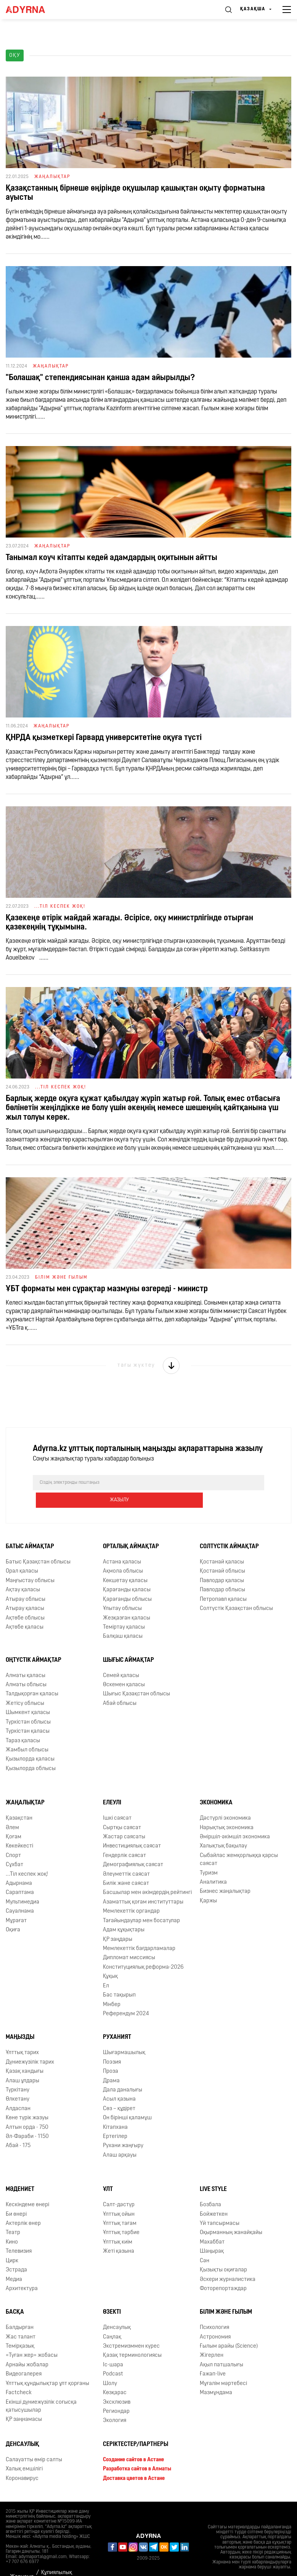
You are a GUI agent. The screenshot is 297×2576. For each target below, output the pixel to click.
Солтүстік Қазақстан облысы (236, 1591)
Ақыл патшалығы (221, 2347)
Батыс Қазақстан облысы (38, 1544)
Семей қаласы (121, 1658)
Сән (204, 2243)
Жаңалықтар (25, 1785)
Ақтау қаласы (23, 1572)
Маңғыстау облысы (30, 1563)
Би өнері (16, 2197)
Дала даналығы (122, 2072)
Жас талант (20, 2319)
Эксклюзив (116, 2385)
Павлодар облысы (222, 1572)
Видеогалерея (24, 2356)
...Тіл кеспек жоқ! (27, 1857)
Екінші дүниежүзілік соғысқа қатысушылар (41, 2389)
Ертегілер (115, 2119)
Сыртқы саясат (122, 1810)
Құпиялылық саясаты (56, 2559)
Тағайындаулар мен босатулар (141, 1903)
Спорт (13, 1838)
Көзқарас (115, 2375)
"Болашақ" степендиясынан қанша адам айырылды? (100, 378)
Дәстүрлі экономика (225, 1801)
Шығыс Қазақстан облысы (136, 1677)
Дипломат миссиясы (129, 1941)
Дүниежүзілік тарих (30, 2045)
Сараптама (20, 1875)
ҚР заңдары (117, 1922)
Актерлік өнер (23, 2206)
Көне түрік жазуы (27, 2100)
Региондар (116, 2394)
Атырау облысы (25, 1582)
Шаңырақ (212, 2234)
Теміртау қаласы (124, 1610)
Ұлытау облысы (122, 1591)
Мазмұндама (216, 2375)
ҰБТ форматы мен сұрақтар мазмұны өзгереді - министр (107, 1289)
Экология (114, 2403)
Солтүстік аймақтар (229, 1529)
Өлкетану (17, 2082)
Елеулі (112, 1785)
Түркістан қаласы (28, 1714)
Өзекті (112, 2295)
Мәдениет (20, 2172)
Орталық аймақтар (131, 1529)
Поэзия (112, 2045)
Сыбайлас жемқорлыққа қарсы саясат (239, 1842)
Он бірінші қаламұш (127, 2100)
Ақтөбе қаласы (24, 1610)
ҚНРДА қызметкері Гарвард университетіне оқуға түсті (104, 737)
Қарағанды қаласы (127, 1572)
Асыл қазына (119, 2082)
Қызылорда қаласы (30, 1742)
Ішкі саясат (117, 1801)
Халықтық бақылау (223, 1829)
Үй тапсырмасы (219, 2206)
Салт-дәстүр (119, 2187)
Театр (13, 2215)
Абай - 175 (18, 2128)
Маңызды (20, 2020)
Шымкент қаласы (28, 1695)
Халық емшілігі (24, 2451)
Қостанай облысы (222, 1554)
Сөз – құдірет (119, 2091)
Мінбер (111, 1987)
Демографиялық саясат (133, 1847)
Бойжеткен (214, 2197)
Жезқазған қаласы (126, 1600)
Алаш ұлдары (22, 2063)
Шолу (110, 2366)
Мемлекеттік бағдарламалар (139, 1931)
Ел (106, 1968)
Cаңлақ (112, 2319)
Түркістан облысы (28, 1705)
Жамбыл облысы (27, 1732)
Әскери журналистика (227, 2262)
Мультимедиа (22, 1884)
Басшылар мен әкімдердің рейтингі (147, 1875)
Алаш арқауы (119, 2138)
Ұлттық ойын (119, 2197)
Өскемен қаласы (124, 1667)
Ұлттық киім (117, 2225)
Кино (12, 2225)
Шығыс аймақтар (128, 1643)
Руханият (117, 2020)
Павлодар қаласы (222, 1563)
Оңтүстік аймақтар (33, 1643)
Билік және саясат (126, 1866)
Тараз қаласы (23, 1723)
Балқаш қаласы (123, 1619)
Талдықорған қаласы (32, 1677)
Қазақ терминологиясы (132, 2338)
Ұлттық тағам (119, 2206)
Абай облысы (119, 1686)
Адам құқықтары (123, 1912)
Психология (214, 2310)
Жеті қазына (118, 2234)
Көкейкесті (19, 1829)
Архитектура (22, 2271)
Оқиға (13, 1912)
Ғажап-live (213, 2356)
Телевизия (19, 2234)
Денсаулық (117, 2310)
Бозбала (210, 2187)
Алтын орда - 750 (27, 2110)
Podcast (113, 2356)
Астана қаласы (122, 1544)
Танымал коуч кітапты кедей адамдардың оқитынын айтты (111, 558)
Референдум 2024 (126, 1996)
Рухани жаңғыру (123, 2128)
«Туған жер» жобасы (32, 2338)
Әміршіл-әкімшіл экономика (235, 1819)
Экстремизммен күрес (131, 2329)
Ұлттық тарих (22, 2035)
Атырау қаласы (25, 1591)
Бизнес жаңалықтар (225, 1874)
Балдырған (20, 2310)
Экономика (216, 1785)
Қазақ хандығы (24, 2054)
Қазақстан (19, 1801)
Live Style (213, 2172)
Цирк (12, 2243)
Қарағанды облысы (127, 1582)
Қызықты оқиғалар (223, 2252)
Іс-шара (113, 2347)
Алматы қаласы (25, 1658)
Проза (110, 2054)
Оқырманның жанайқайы (231, 2215)
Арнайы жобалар (27, 2347)
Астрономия (215, 2319)
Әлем (12, 1810)
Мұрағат (16, 1903)
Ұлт (108, 2172)
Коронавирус (22, 2461)
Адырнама (19, 1866)
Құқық (110, 1959)
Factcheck (19, 2375)
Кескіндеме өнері (27, 2187)
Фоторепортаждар (223, 2271)
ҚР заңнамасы (24, 2402)
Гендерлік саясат (124, 1838)
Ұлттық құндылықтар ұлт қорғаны (47, 2366)
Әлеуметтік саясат (126, 1857)
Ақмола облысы (123, 1554)
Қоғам (13, 1819)
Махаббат (212, 2225)
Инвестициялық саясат (132, 1829)
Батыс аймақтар (30, 1529)
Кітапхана (115, 2110)
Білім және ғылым (226, 2295)
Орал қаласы (22, 1554)
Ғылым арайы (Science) (229, 2329)
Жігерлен (211, 2338)
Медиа (14, 2262)
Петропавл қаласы (223, 1582)
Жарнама (22, 2559)
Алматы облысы (26, 1667)
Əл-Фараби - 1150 (27, 2119)
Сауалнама (20, 1894)
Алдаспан (18, 2091)
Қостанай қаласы (222, 1544)
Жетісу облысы (25, 1686)
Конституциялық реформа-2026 (143, 1950)
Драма (111, 2063)
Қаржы (208, 1883)
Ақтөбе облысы (25, 1600)
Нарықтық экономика (227, 1810)
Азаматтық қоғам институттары (143, 1884)
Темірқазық (20, 2329)
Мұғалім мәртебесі (223, 2366)
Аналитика (213, 1865)
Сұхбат (14, 1847)
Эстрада (16, 2252)
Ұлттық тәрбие (121, 2215)
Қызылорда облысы (31, 1751)
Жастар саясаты (124, 1819)
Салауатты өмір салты (34, 2442)
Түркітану (17, 2072)
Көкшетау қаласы (125, 1563)
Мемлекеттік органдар (131, 1894)
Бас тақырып (119, 1978)
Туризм (209, 1856)
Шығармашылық (124, 2035)
